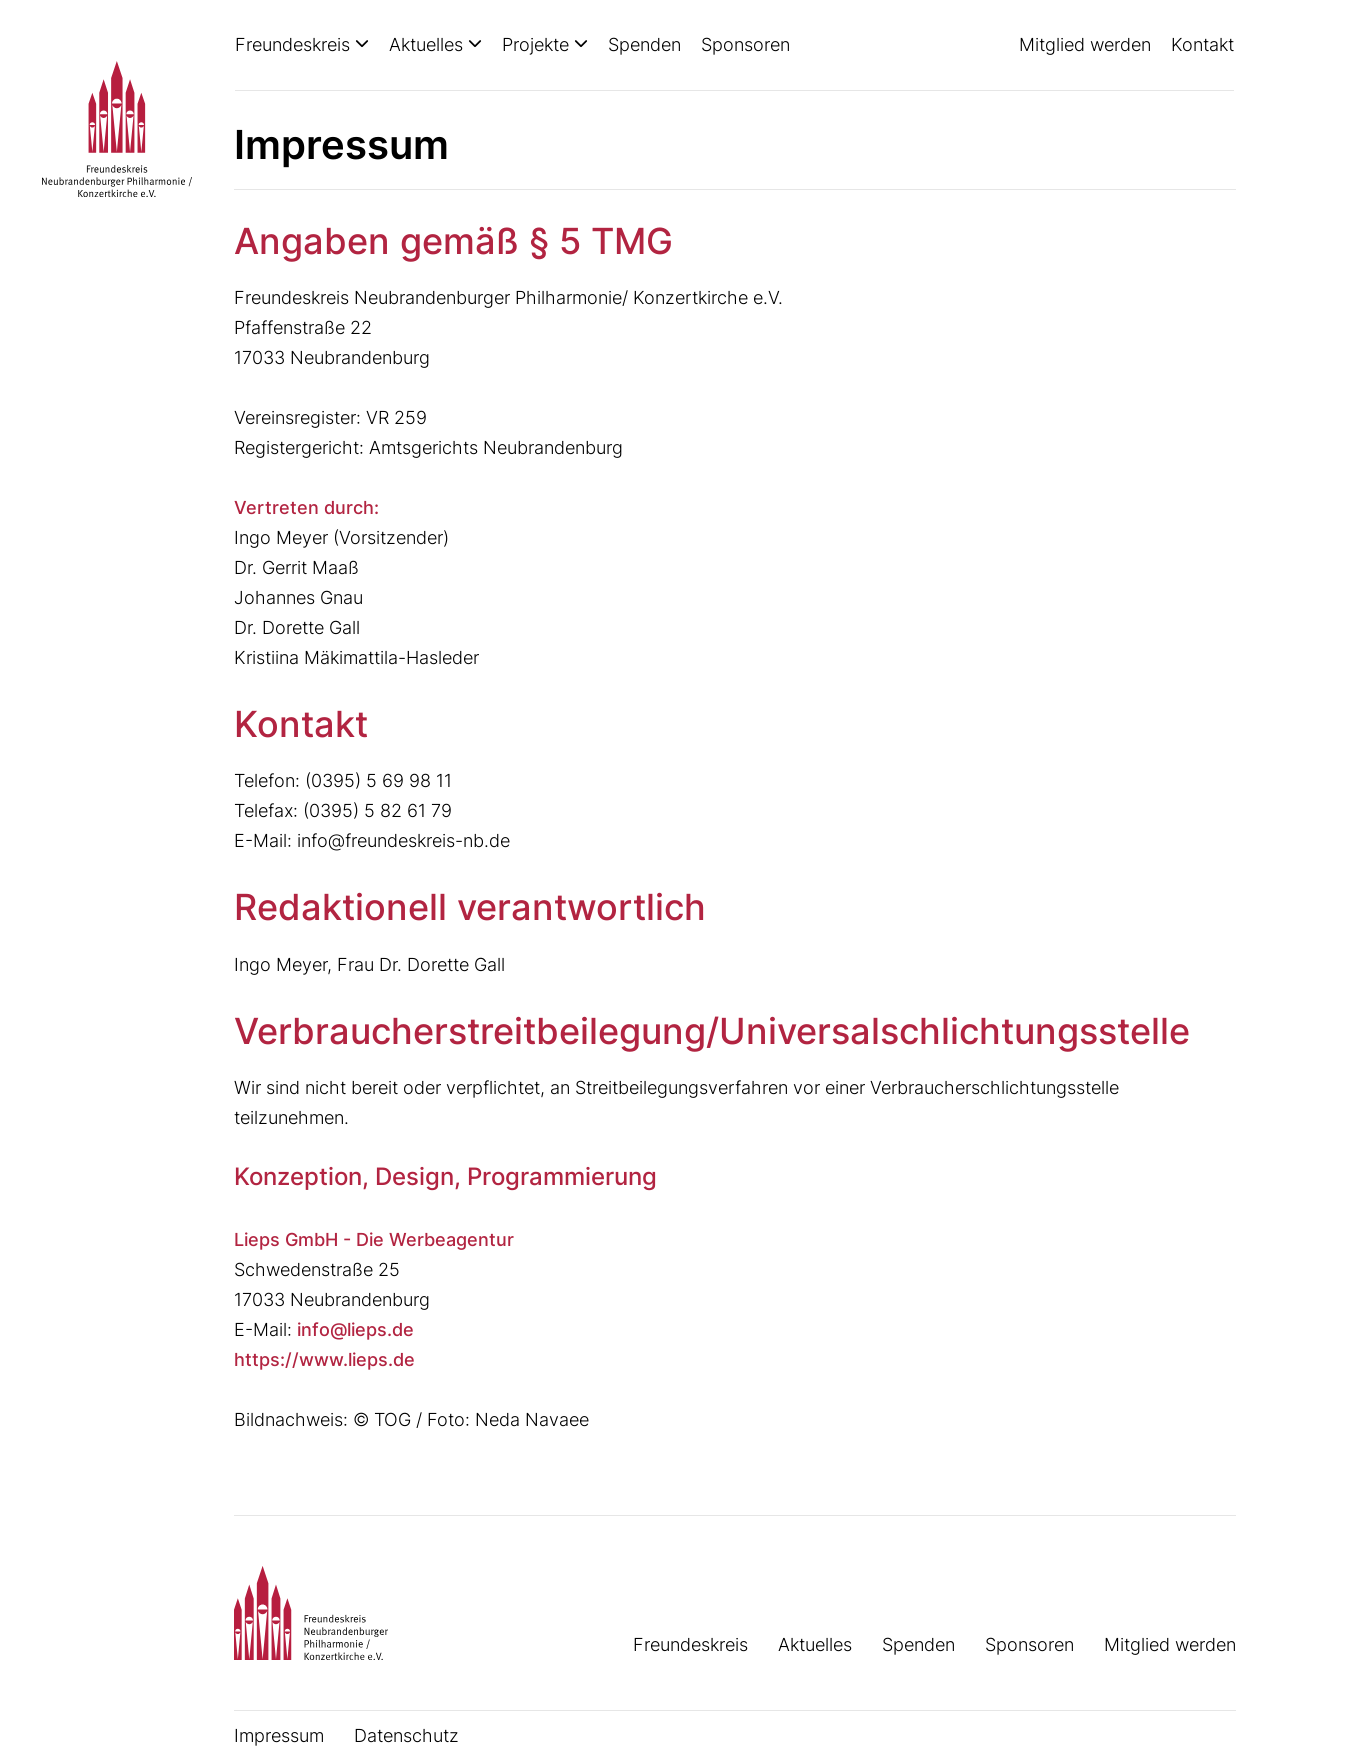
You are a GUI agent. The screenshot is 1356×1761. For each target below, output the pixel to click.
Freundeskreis (295, 44)
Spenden (644, 44)
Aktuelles (428, 44)
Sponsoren (745, 44)
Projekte (538, 44)
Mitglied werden (1085, 44)
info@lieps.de (355, 1329)
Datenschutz (406, 1735)
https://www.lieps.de (324, 1359)
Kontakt (1202, 44)
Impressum (279, 1735)
